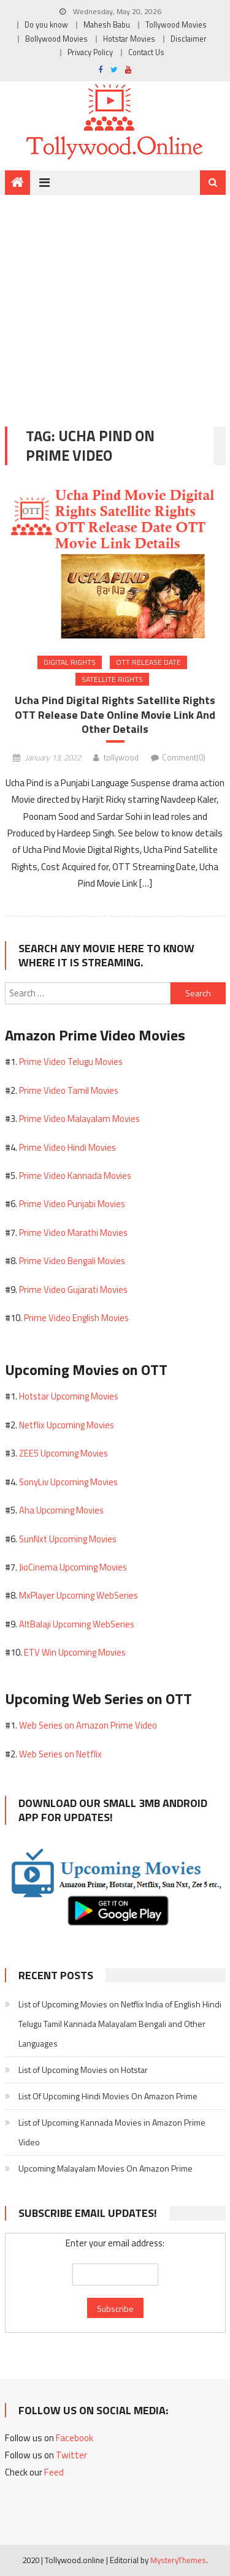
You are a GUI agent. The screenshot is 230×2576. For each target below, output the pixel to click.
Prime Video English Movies (76, 1318)
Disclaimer (189, 39)
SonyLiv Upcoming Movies (68, 1482)
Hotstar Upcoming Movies (68, 1396)
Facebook (74, 2438)
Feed (54, 2472)
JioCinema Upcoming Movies (73, 1567)
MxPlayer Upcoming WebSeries (78, 1595)
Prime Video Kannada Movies (75, 1176)
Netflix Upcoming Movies (66, 1425)
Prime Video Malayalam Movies (79, 1119)
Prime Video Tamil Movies (68, 1090)
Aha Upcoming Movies (61, 1510)
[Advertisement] (115, 301)
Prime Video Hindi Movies (67, 1147)
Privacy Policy (90, 52)
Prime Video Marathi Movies (73, 1232)
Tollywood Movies (176, 25)
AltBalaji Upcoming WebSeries (76, 1624)
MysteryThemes (178, 2560)
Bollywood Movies (56, 39)
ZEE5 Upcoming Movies (63, 1453)
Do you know (46, 25)
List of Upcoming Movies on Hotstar (83, 2069)
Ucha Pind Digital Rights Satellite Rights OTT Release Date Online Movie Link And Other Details (115, 715)
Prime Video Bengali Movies (72, 1261)
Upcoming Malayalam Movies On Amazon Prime (105, 2168)
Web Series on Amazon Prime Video (88, 1725)
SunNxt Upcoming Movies (68, 1539)
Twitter (71, 2455)
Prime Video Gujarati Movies (73, 1289)
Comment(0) (183, 757)
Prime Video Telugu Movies (71, 1062)
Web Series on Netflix (60, 1754)
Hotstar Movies (129, 39)
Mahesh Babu (106, 25)
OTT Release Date (148, 662)
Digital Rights (70, 662)
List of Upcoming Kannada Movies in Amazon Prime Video (111, 2132)
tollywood (121, 757)
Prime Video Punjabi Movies (72, 1204)
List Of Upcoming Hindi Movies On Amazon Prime (107, 2095)
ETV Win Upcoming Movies (75, 1652)
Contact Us (146, 52)
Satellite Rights (112, 679)
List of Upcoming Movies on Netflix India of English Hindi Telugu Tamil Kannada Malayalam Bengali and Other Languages (119, 2024)
